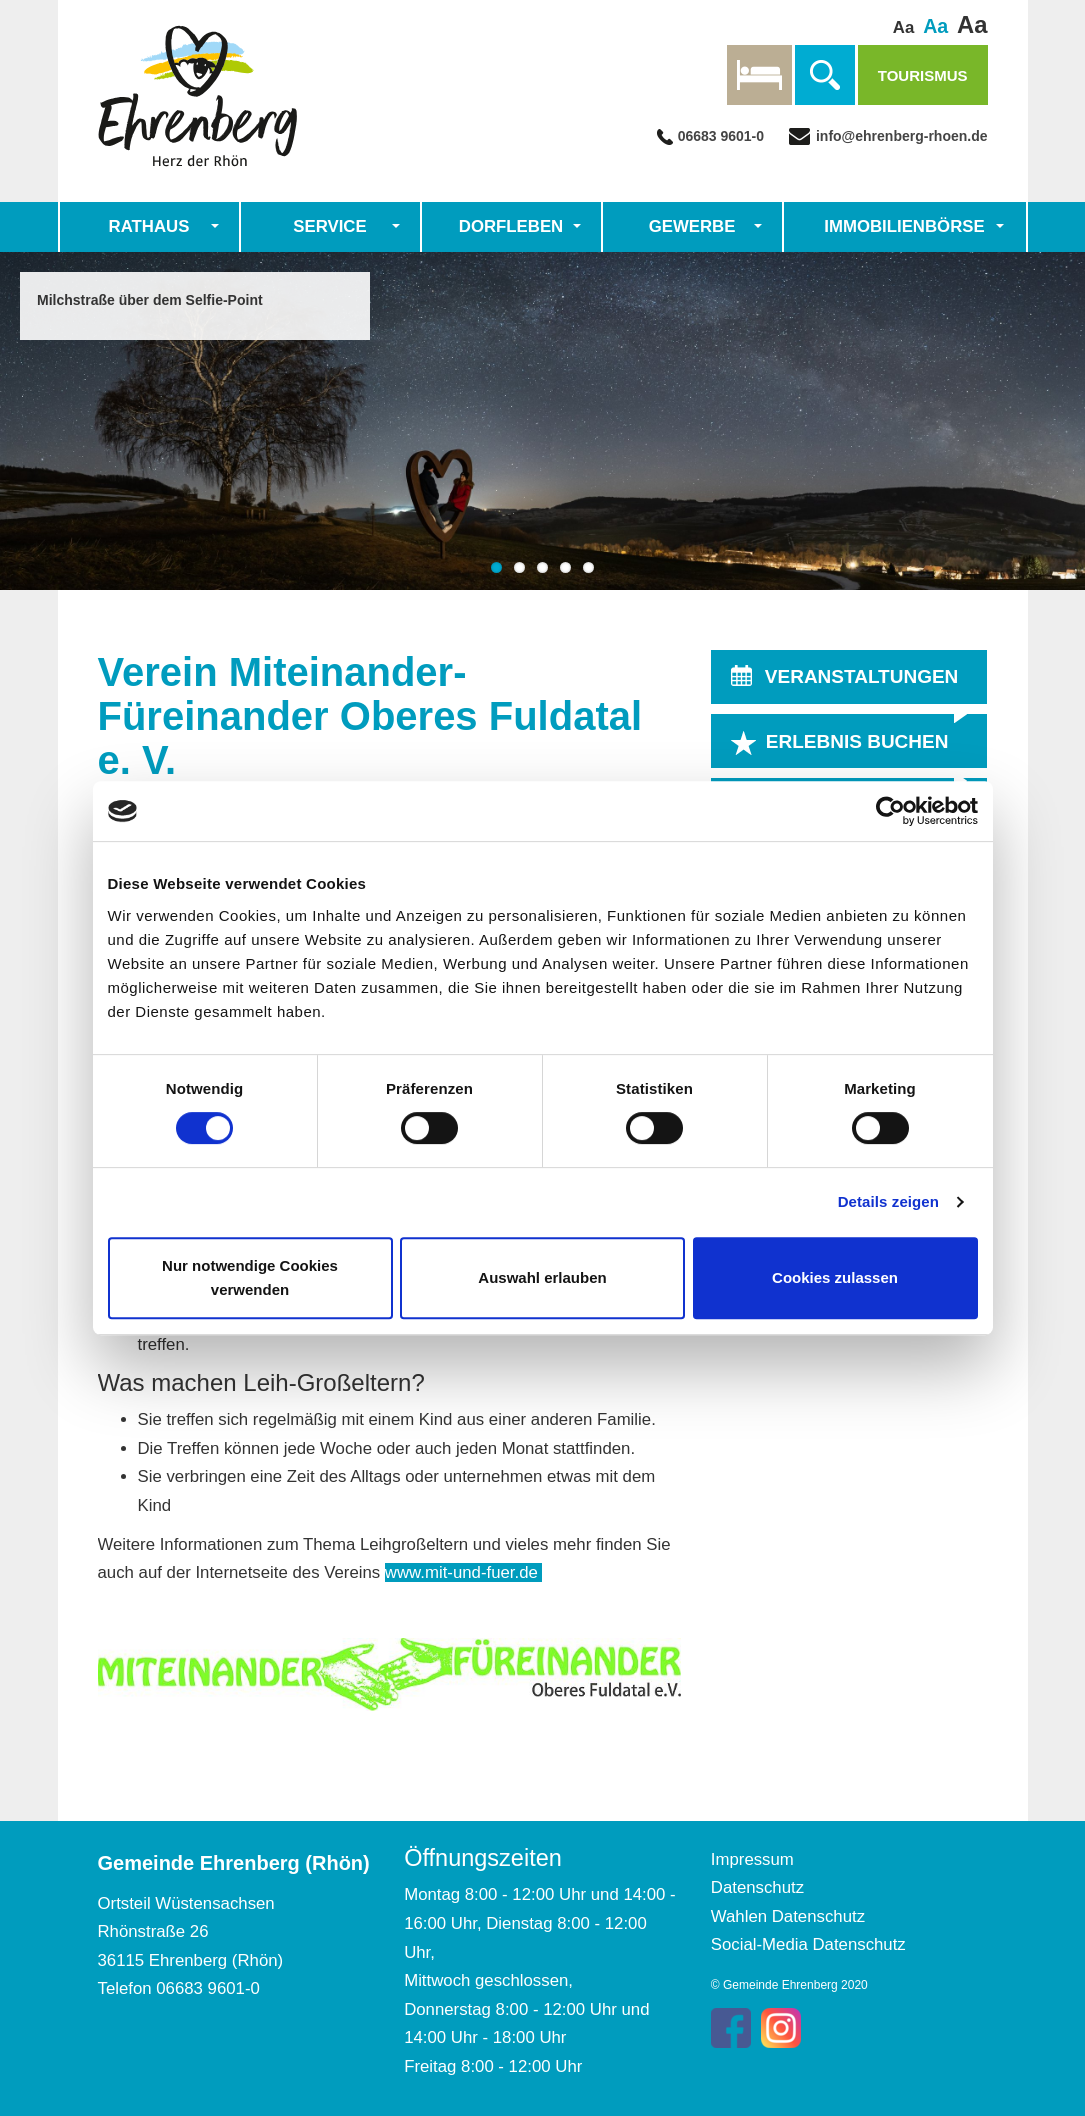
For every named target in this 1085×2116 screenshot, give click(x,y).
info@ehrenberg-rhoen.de (899, 136)
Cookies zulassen (835, 1277)
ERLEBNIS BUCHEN (857, 742)
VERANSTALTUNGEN (862, 677)
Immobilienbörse (904, 226)
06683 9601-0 (721, 136)
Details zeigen (888, 1201)
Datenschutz (757, 1887)
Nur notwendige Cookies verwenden (250, 1277)
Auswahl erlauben (542, 1277)
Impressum (752, 1859)
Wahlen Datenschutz (788, 1916)
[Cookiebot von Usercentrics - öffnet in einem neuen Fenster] (890, 811)
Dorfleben (511, 226)
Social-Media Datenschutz (808, 1944)
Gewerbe (692, 226)
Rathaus (149, 226)
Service (329, 226)
